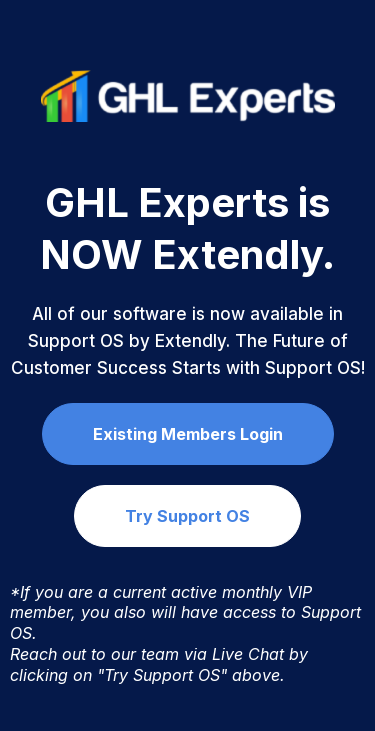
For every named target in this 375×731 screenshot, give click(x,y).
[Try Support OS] (187, 516)
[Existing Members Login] (188, 434)
